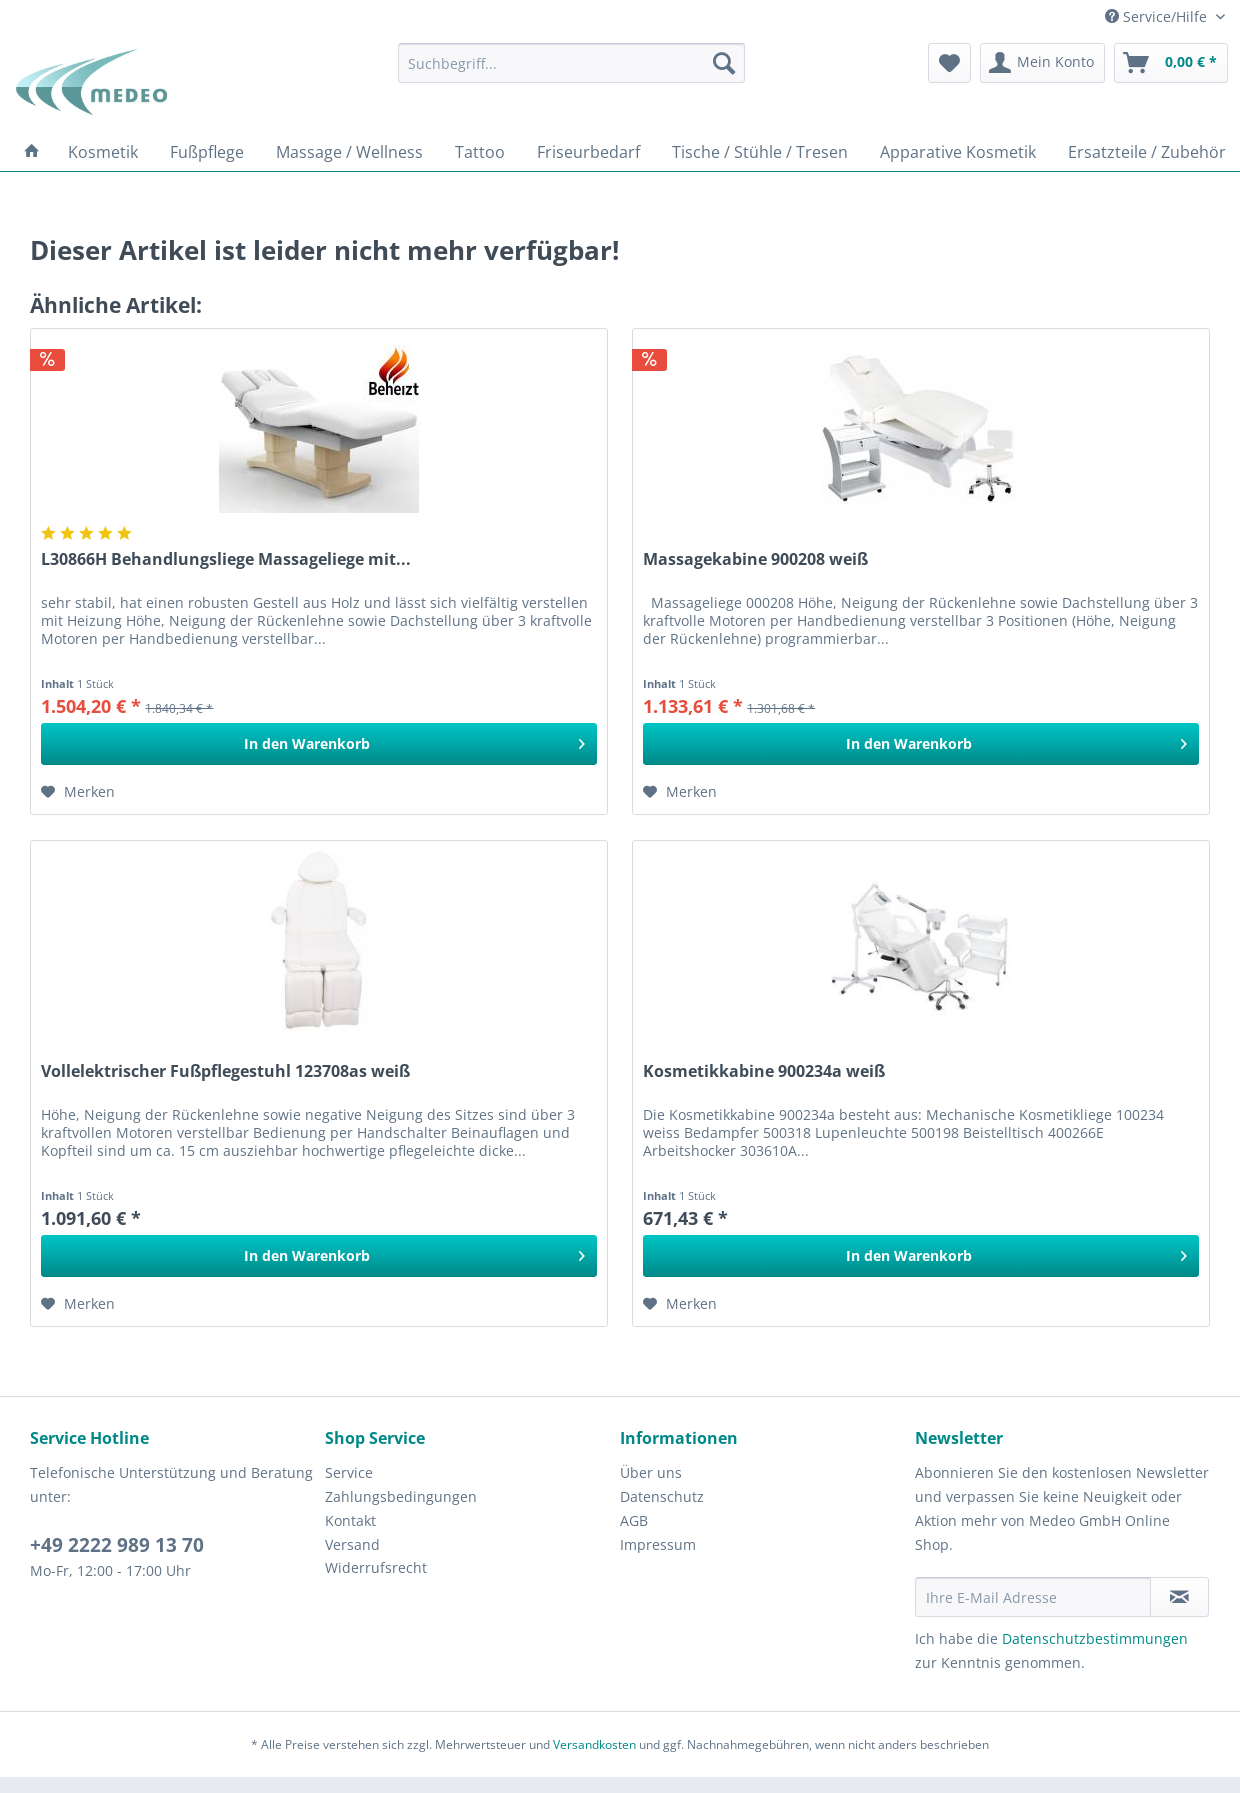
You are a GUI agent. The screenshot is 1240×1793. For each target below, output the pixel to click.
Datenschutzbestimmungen (1095, 1638)
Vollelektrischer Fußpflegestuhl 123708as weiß (225, 1071)
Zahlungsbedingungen (401, 1496)
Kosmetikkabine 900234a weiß (764, 1071)
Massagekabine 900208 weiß (755, 559)
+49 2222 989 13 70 (117, 1545)
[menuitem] (571, 63)
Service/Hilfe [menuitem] (1158, 16)
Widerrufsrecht (376, 1567)
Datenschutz (662, 1496)
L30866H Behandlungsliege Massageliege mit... (226, 559)
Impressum (658, 1544)
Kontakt (350, 1520)
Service (349, 1472)
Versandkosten (594, 1744)
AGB (634, 1520)
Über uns (651, 1472)
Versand (352, 1544)
